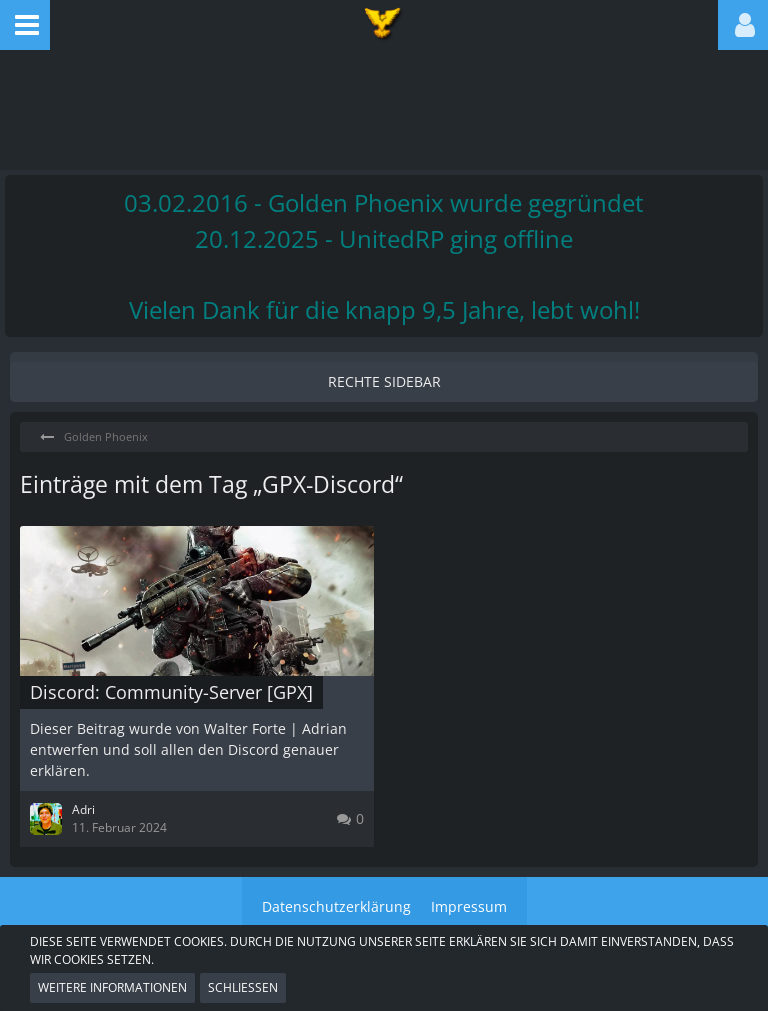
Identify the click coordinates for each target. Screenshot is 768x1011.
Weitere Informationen (112, 987)
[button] (25, 25)
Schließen (243, 987)
